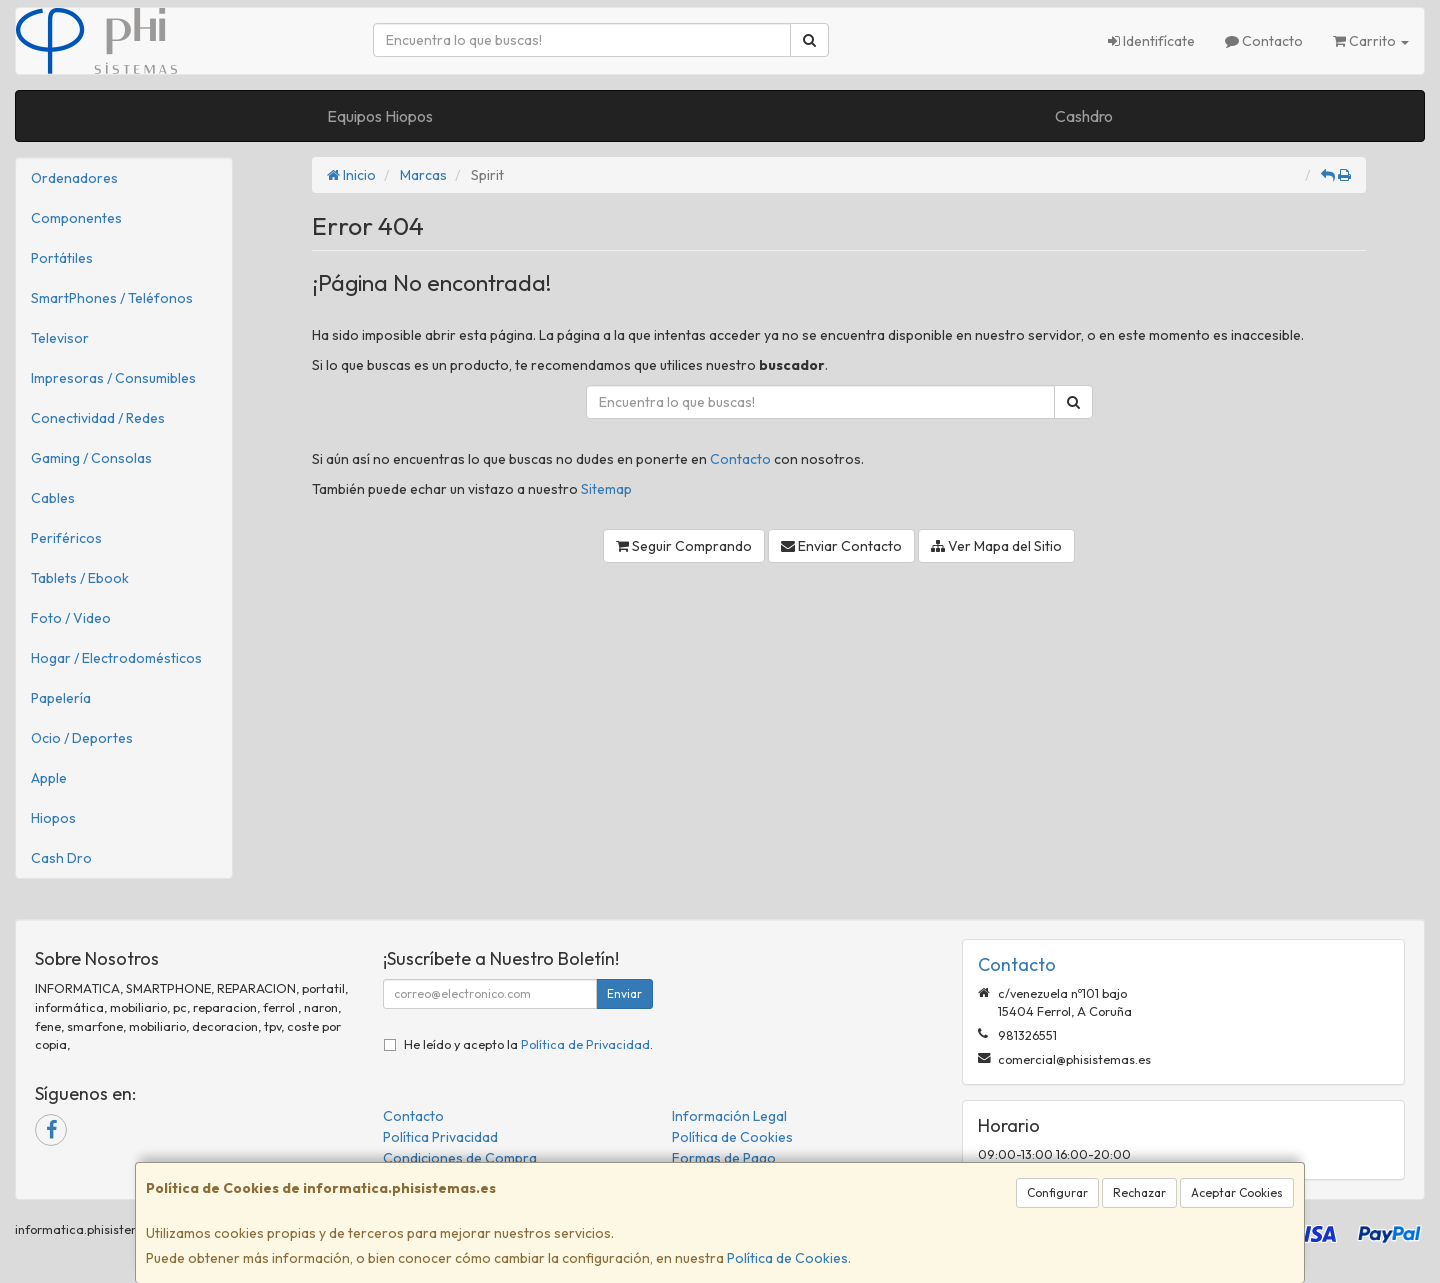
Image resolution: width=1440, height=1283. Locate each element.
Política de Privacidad (585, 1044)
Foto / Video (71, 618)
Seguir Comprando (684, 546)
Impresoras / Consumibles (113, 378)
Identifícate (1151, 41)
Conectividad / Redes (98, 418)
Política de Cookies (787, 1258)
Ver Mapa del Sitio (996, 546)
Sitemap (606, 489)
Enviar (624, 993)
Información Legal (729, 1116)
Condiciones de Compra (460, 1158)
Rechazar (1139, 1192)
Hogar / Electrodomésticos (116, 658)
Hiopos (53, 818)
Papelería (61, 698)
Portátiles (62, 258)
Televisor (60, 338)
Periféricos (66, 538)
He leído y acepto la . (528, 1044)
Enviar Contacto (841, 546)
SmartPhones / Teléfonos (112, 298)
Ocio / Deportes (82, 738)
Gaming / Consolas (91, 458)
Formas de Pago (724, 1158)
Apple (49, 778)
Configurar (1057, 1192)
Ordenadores (74, 178)
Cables (53, 498)
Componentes (76, 218)
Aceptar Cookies (1237, 1192)
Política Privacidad (440, 1137)
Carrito (1371, 41)
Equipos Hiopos (380, 116)
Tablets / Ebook (80, 578)
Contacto (1264, 41)
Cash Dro (61, 858)
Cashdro (1084, 116)
